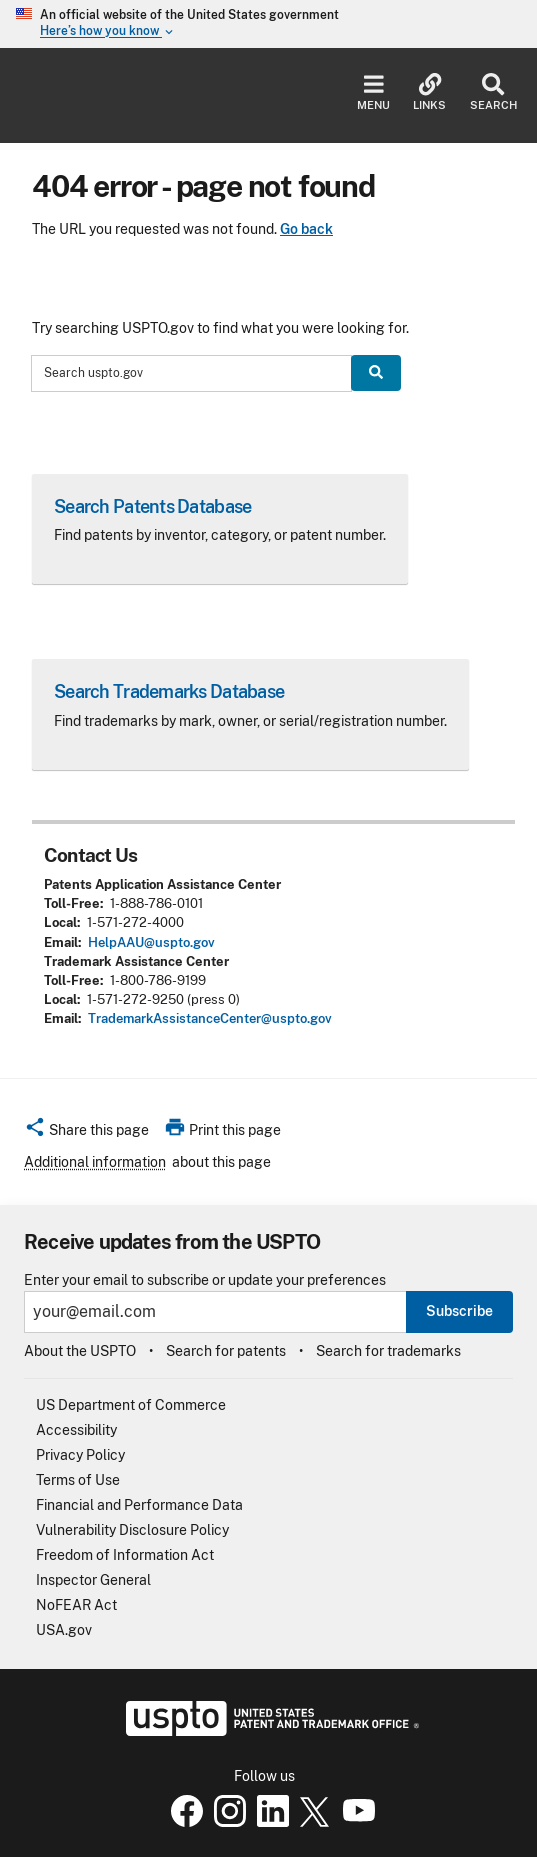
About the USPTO (80, 1351)
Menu (373, 92)
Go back (306, 229)
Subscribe (459, 1311)
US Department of (131, 1405)
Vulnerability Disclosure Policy (132, 1530)
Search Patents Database (152, 506)
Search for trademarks (388, 1351)
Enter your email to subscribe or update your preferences (205, 1280)
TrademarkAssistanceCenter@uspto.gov (210, 1018)
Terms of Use (78, 1480)
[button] (86, 1133)
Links (429, 92)
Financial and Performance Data (139, 1505)
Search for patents (226, 1351)
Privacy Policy (80, 1455)
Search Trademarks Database (169, 691)
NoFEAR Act (76, 1605)
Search (493, 92)
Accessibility (76, 1430)
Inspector (93, 1580)
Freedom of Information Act (125, 1555)
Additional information (95, 1162)
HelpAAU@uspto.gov (151, 942)
